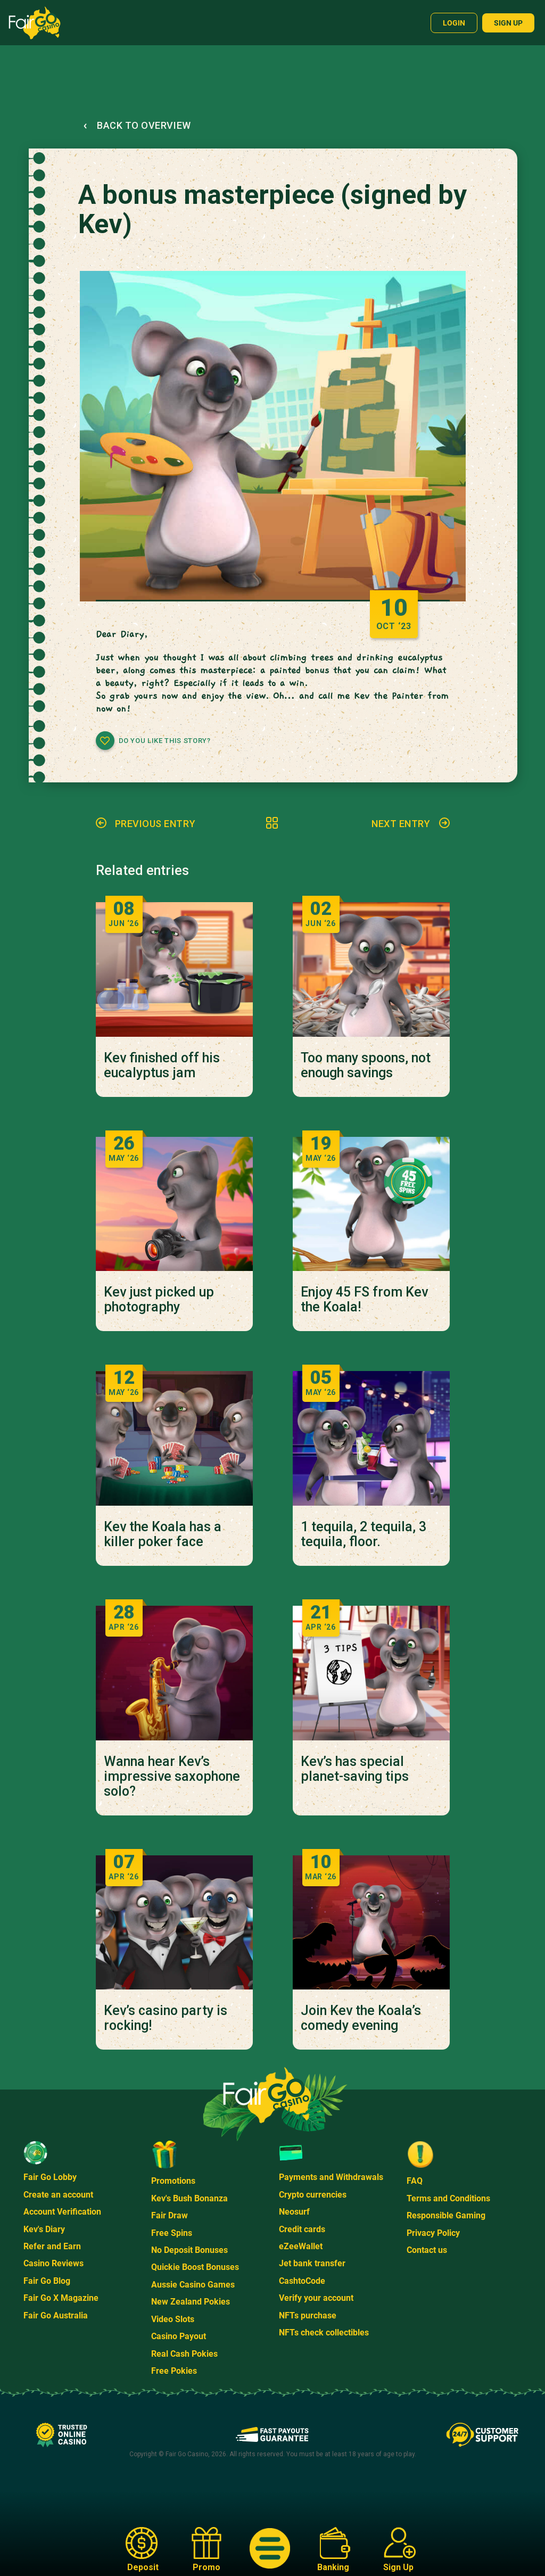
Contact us (427, 2250)
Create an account (58, 2195)
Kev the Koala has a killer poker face (162, 1534)
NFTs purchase (307, 2315)
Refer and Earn (52, 2246)
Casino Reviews (53, 2263)
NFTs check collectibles (324, 2332)
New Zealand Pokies (190, 2302)
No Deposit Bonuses (189, 2250)
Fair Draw (169, 2215)
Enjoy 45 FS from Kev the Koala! (364, 1300)
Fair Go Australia (55, 2315)
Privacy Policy (433, 2233)
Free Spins (171, 2233)
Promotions (173, 2181)
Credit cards (302, 2229)
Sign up (508, 23)
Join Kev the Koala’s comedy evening (361, 2018)
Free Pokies (174, 2371)
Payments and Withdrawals (331, 2177)
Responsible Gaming (446, 2215)
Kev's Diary (44, 2229)
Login (454, 23)
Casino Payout (178, 2336)
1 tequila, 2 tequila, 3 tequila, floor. (363, 1534)
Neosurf (294, 2212)
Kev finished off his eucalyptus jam (162, 1065)
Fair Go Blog (46, 2281)
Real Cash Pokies (184, 2354)
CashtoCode (302, 2281)
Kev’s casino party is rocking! (165, 2018)
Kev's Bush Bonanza (189, 2198)
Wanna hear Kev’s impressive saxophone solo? (172, 1776)
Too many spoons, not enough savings (366, 1065)
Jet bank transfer (312, 2263)
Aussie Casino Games (193, 2285)
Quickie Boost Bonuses (195, 2267)
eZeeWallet (301, 2246)
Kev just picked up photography (159, 1300)
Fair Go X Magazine (60, 2298)
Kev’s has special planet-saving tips (355, 1769)
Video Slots (172, 2319)
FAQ (415, 2181)
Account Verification (62, 2212)
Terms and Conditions (448, 2198)
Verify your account (316, 2298)
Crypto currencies (312, 2195)
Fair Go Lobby (50, 2177)
